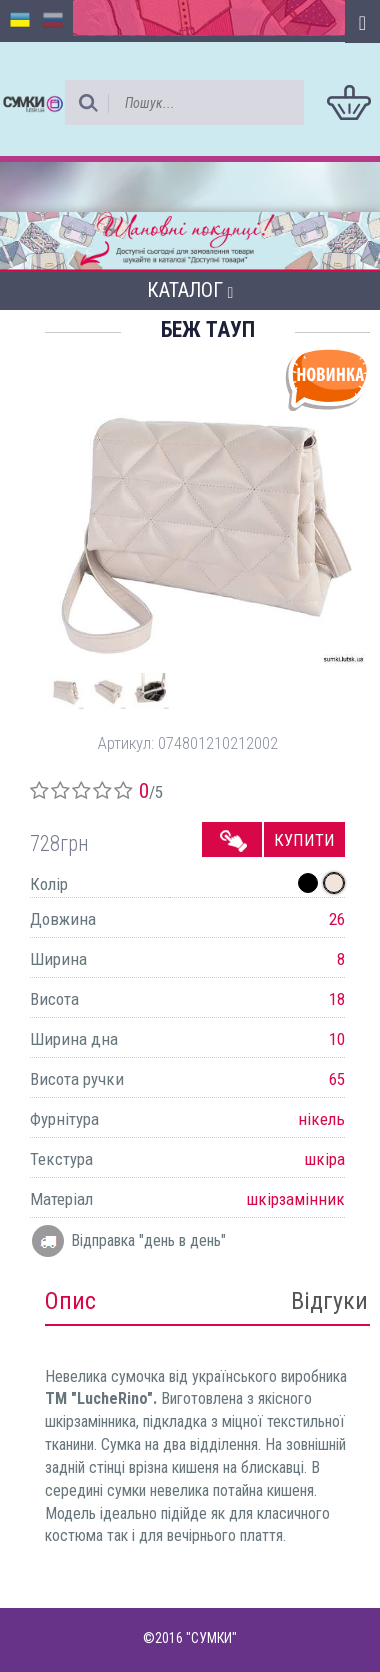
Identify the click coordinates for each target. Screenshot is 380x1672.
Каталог (190, 290)
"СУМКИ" (211, 1638)
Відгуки (329, 1301)
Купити (304, 840)
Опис (70, 1301)
